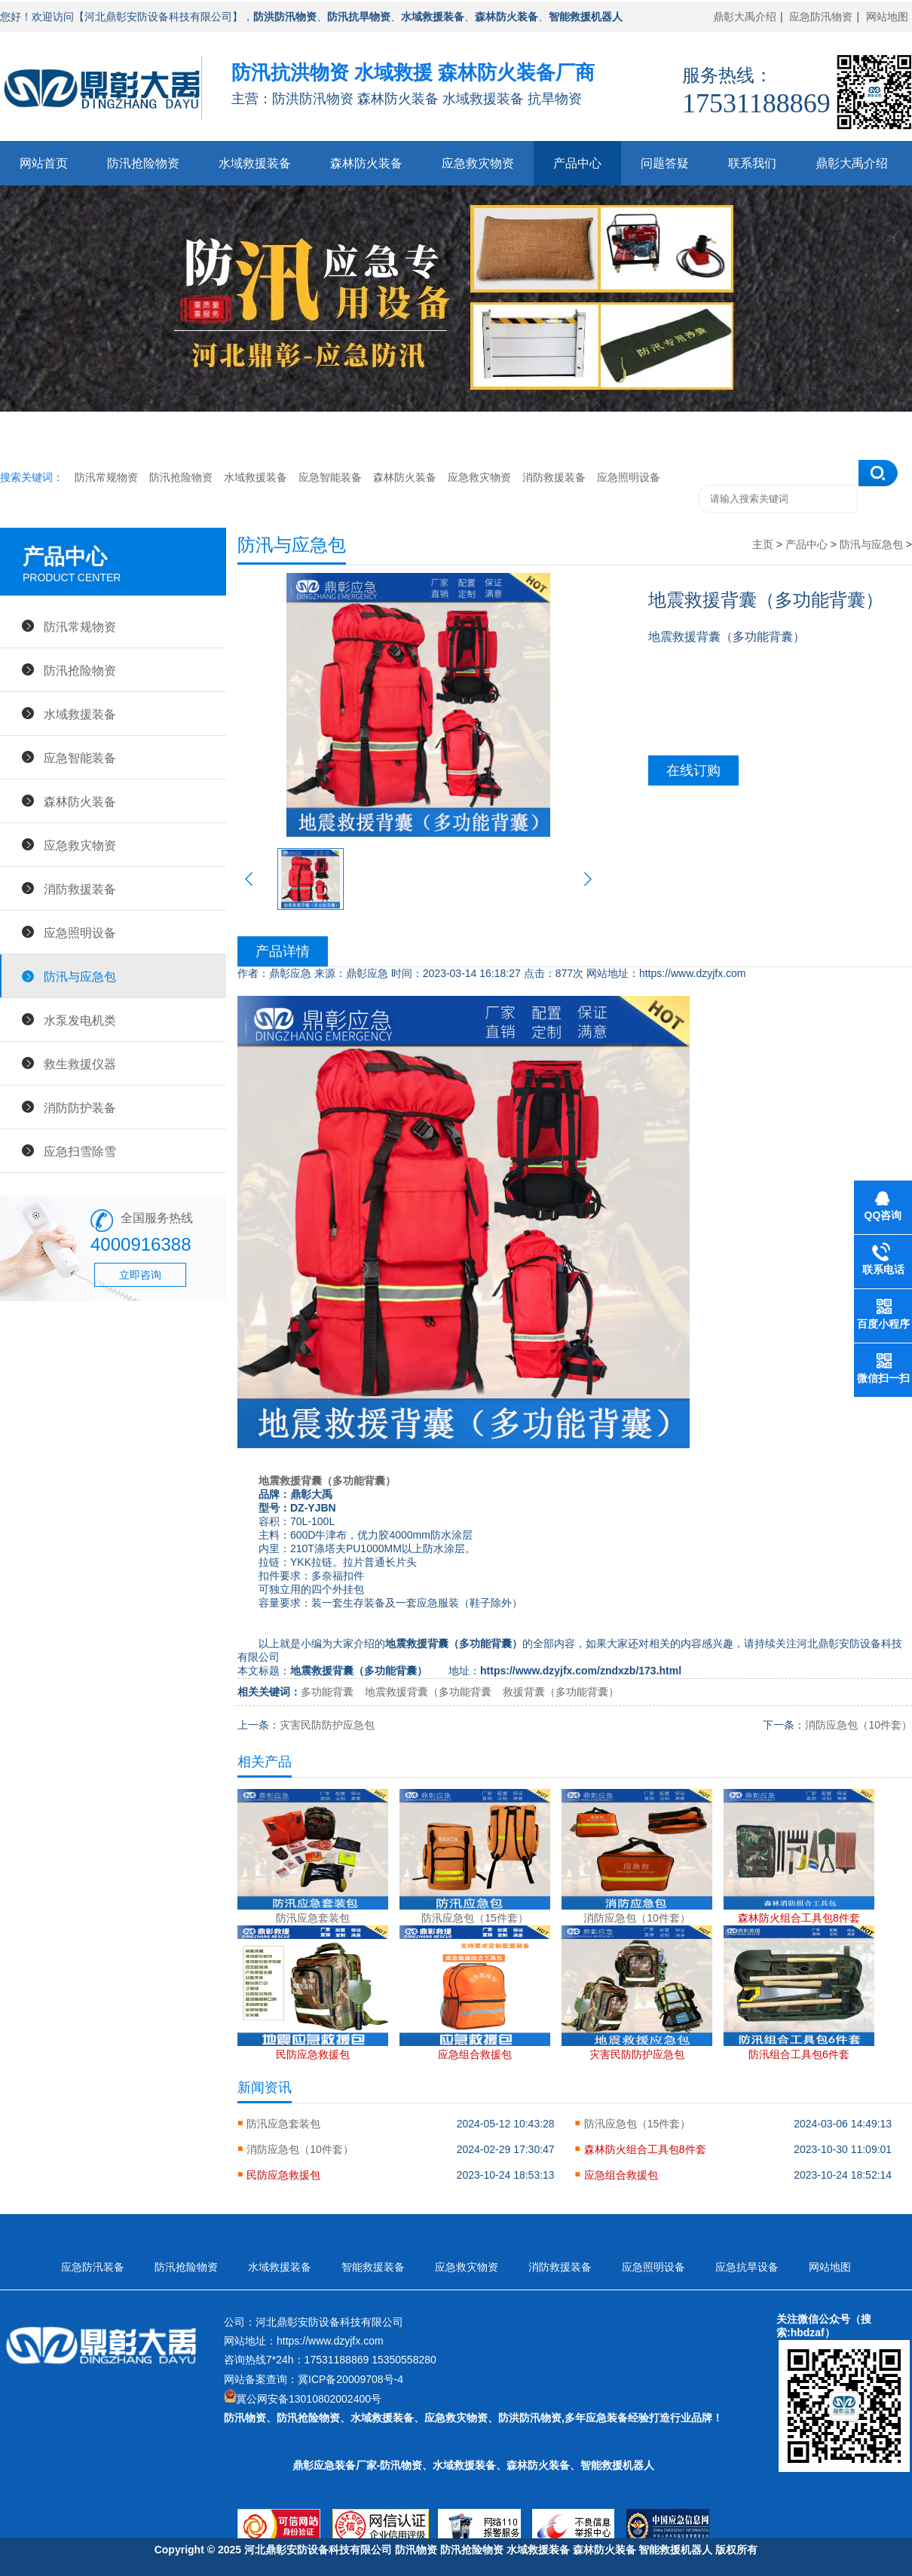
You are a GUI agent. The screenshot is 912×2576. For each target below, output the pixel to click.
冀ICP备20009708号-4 (350, 2379)
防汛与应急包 (80, 976)
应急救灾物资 (478, 163)
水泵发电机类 (80, 1020)
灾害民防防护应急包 (327, 1725)
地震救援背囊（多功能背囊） (327, 1481)
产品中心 (577, 163)
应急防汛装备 (92, 2267)
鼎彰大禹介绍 (744, 17)
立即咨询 (140, 1275)
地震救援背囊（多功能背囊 (428, 1692)
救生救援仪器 (80, 1064)
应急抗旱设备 (747, 2267)
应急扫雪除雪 (80, 1151)
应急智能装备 (330, 477)
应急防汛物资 (820, 17)
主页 (762, 544)
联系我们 (752, 163)
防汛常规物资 (106, 477)
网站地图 (887, 17)
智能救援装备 (373, 2267)
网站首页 (44, 163)
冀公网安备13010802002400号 (308, 2399)
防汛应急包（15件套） (637, 2124)
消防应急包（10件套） (858, 1725)
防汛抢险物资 (143, 163)
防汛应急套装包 (283, 2124)
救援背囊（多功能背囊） (561, 1692)
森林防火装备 (366, 163)
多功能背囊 (327, 1692)
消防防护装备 (80, 1107)
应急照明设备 (628, 477)
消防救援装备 (554, 477)
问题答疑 (665, 163)
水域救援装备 (255, 163)
